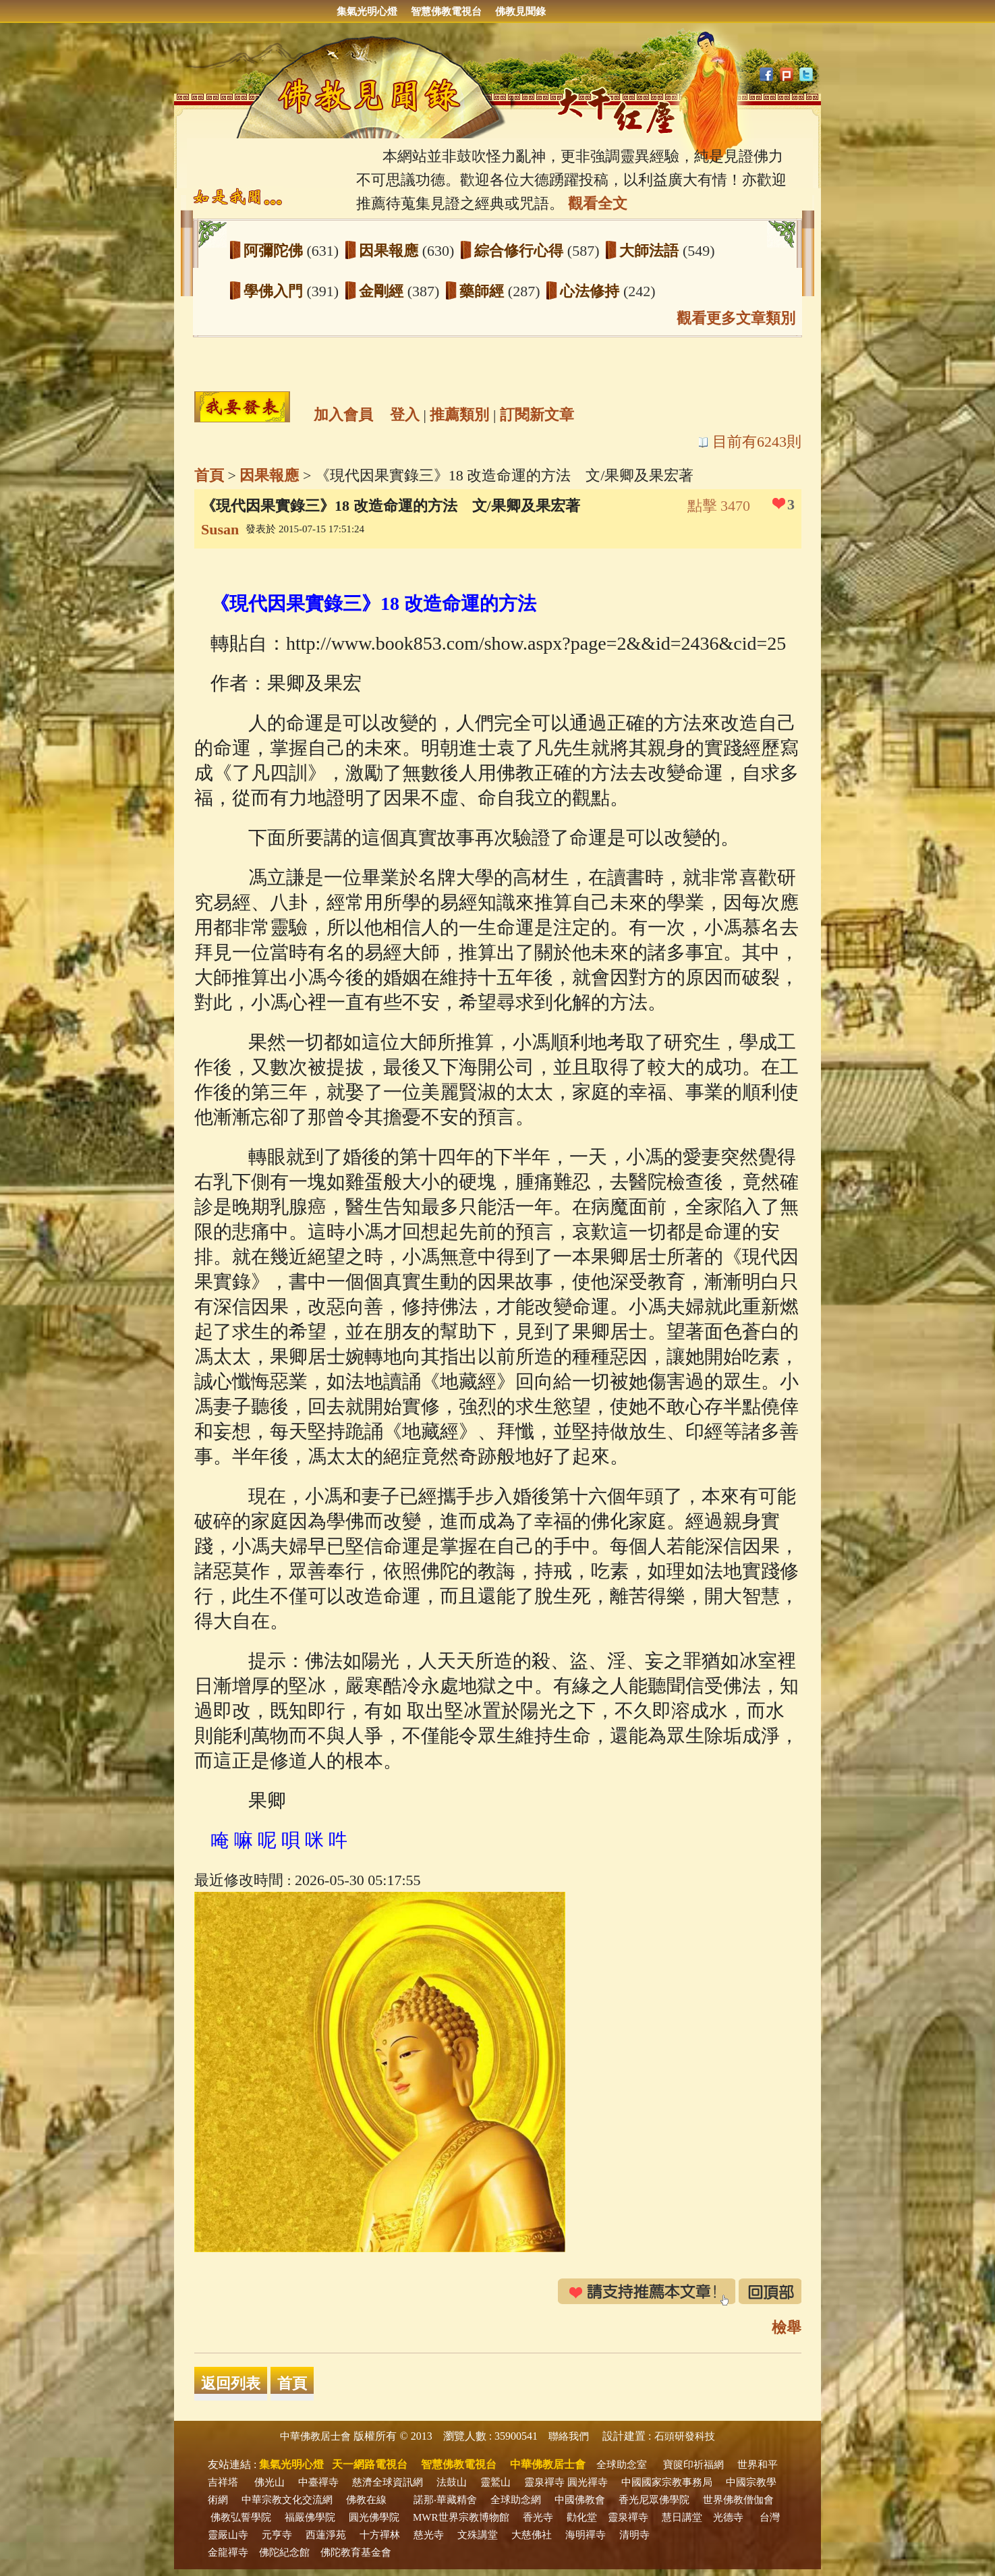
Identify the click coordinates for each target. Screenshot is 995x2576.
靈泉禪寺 (544, 2482)
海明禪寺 (585, 2534)
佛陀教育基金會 (355, 2552)
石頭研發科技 (684, 2436)
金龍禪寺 (228, 2552)
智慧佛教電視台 (446, 11)
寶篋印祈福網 (693, 2464)
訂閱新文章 (537, 414)
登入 (405, 414)
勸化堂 (582, 2517)
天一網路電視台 (369, 2464)
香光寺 (538, 2517)
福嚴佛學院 (310, 2517)
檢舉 (786, 2327)
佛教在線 (366, 2499)
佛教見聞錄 (520, 11)
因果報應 (390, 250)
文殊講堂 (477, 2534)
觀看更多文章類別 (736, 318)
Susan (220, 529)
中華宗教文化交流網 (287, 2499)
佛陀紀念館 (284, 2552)
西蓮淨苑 (326, 2534)
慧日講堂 (682, 2517)
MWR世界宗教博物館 (461, 2517)
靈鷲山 (495, 2482)
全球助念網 (515, 2499)
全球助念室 (621, 2464)
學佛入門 (275, 291)
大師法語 (651, 250)
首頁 (209, 475)
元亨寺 (277, 2534)
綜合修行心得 (520, 250)
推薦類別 (459, 414)
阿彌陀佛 (275, 250)
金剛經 (383, 291)
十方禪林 (380, 2534)
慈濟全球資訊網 (387, 2482)
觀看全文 (597, 203)
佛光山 (269, 2482)
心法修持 (591, 291)
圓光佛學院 (374, 2517)
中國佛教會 (580, 2499)
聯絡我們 (568, 2436)
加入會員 (343, 414)
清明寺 (634, 2534)
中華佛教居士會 (315, 2436)
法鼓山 (451, 2482)
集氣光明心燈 (367, 11)
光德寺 (728, 2517)
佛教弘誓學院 (240, 2517)
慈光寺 (429, 2534)
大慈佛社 (531, 2534)
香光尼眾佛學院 (654, 2499)
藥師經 (483, 291)
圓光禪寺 (587, 2482)
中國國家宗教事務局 (666, 2482)
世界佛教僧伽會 (738, 2499)
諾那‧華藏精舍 (445, 2499)
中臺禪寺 (318, 2482)
